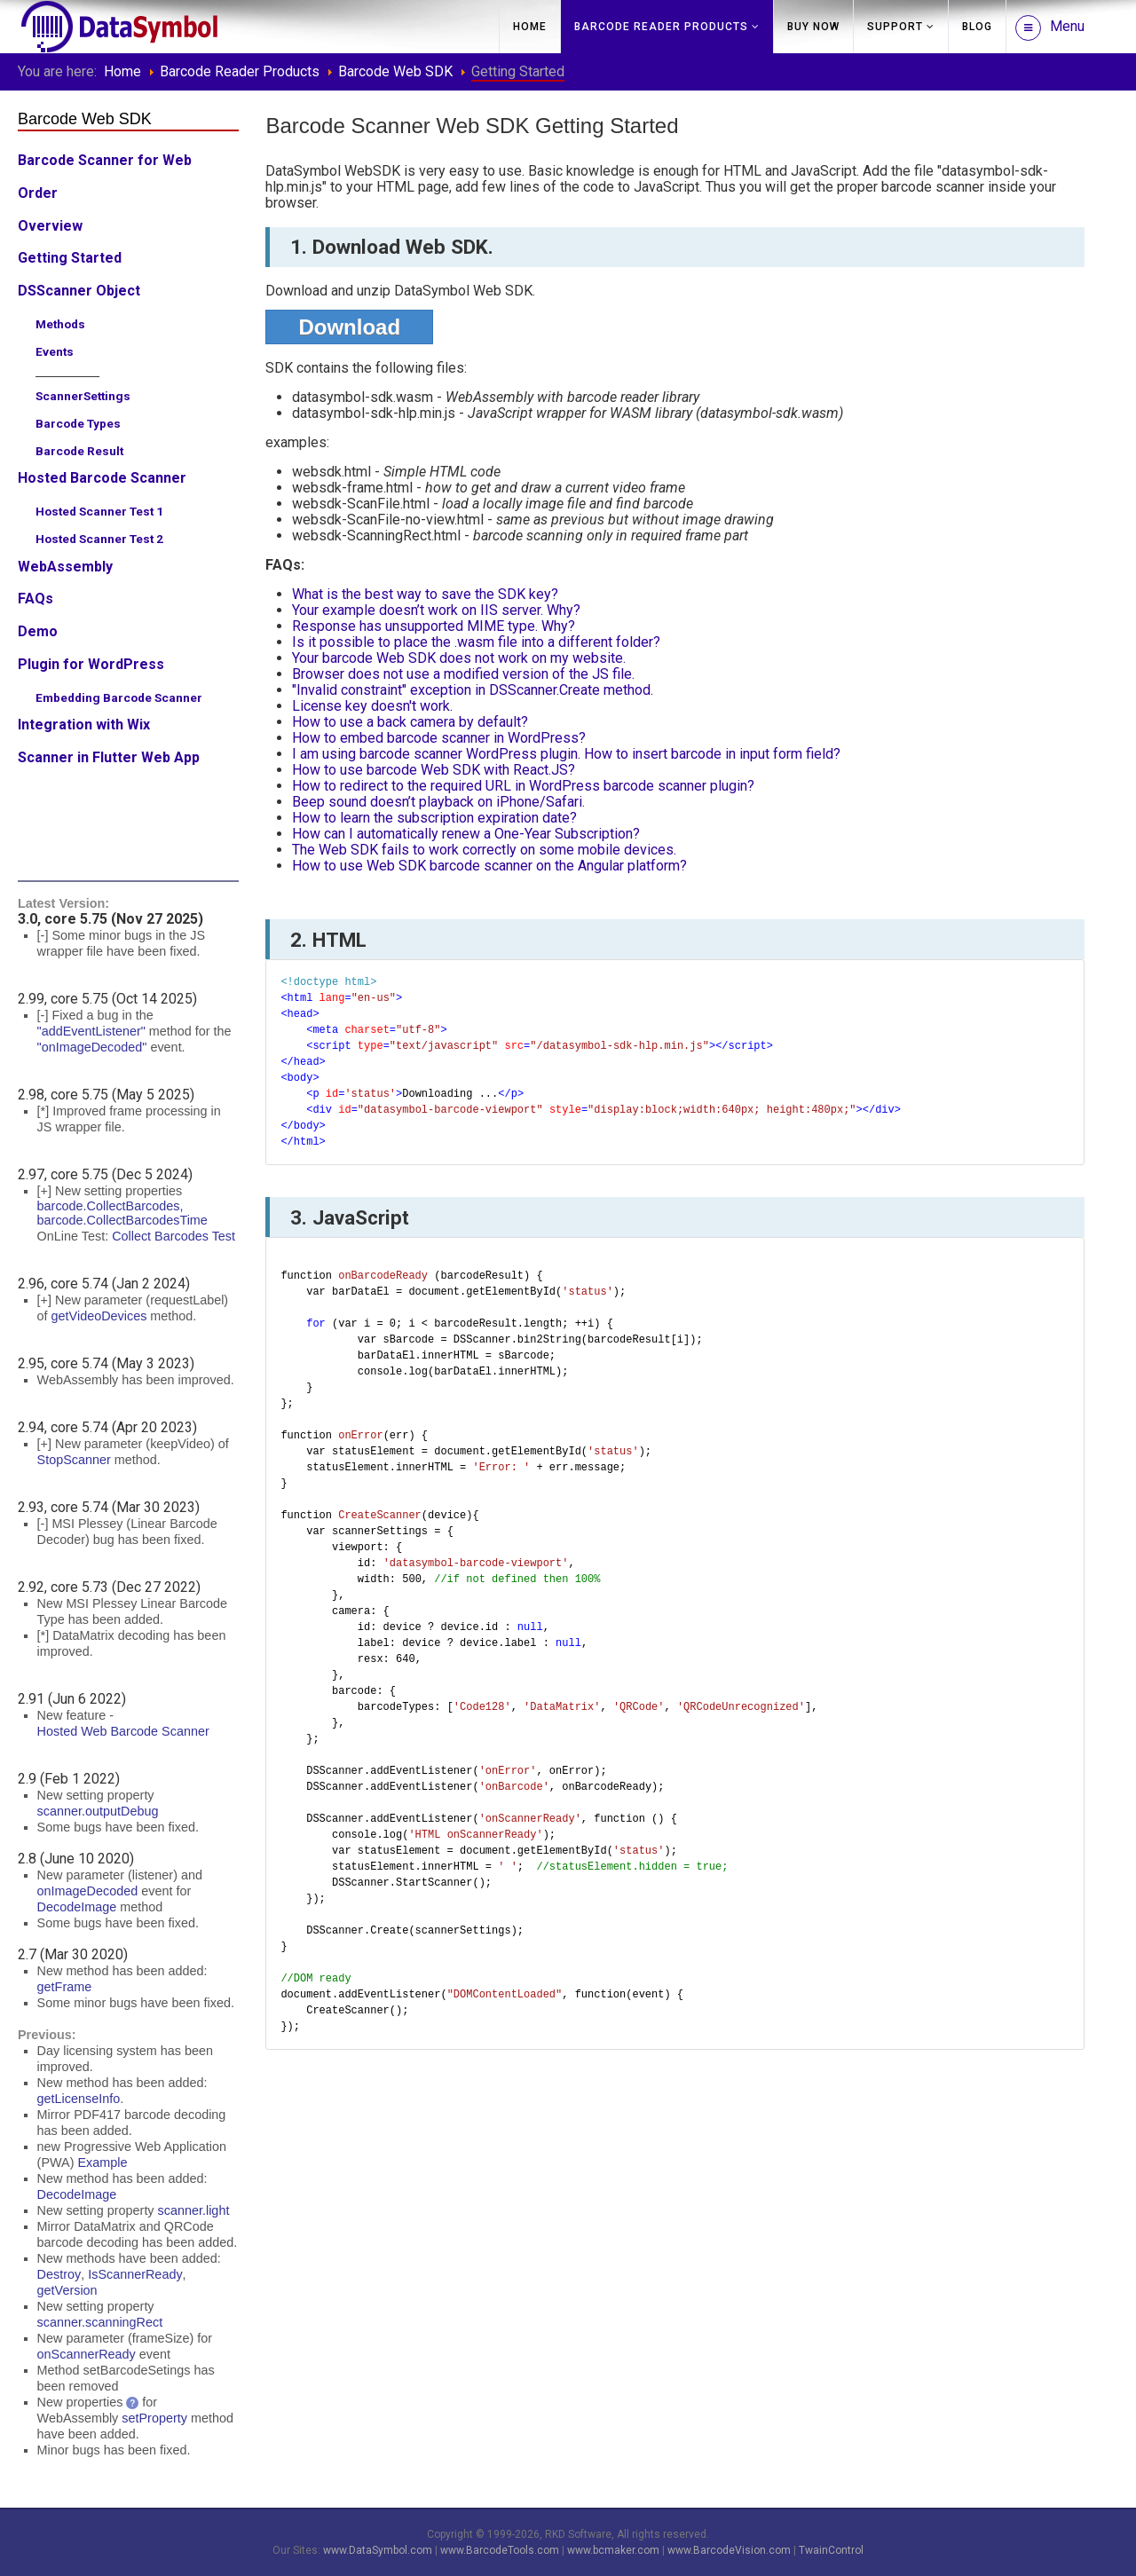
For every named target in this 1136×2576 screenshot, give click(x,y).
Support (895, 26)
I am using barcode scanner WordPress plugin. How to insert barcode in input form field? (566, 753)
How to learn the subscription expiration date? (434, 817)
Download (349, 327)
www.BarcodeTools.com (499, 2550)
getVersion (67, 2290)
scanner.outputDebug (98, 1811)
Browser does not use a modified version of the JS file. (463, 674)
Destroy (59, 2274)
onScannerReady (86, 2354)
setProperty (154, 2418)
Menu (1050, 28)
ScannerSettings (83, 396)
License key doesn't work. (372, 705)
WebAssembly (65, 566)
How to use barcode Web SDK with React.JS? (433, 769)
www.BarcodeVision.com (729, 2550)
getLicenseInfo (79, 2099)
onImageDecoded (87, 1891)
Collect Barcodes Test (173, 1236)
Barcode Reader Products (661, 26)
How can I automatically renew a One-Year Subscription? (466, 833)
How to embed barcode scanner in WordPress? (439, 737)
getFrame (64, 1987)
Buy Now (813, 26)
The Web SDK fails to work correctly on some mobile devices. (484, 849)
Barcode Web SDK (395, 71)
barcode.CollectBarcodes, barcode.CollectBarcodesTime (122, 1213)
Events (55, 351)
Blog (977, 26)
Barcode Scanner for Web (105, 160)
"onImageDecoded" (92, 1047)
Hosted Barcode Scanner (102, 477)
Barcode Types (78, 423)
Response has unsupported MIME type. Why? (433, 626)
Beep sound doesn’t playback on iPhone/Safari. (438, 801)
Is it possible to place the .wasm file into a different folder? (476, 642)
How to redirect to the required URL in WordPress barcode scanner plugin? (523, 785)
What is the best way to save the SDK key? (425, 594)
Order (38, 193)
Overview (50, 225)
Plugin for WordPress (91, 664)
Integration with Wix (84, 724)
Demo (38, 631)
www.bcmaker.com (613, 2550)
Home (530, 26)
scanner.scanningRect (100, 2322)
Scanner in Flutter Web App (109, 757)
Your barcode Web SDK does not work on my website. (459, 658)
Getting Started (70, 257)
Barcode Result (79, 451)
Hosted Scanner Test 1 (99, 511)
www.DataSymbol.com (377, 2550)
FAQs (35, 598)
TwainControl (831, 2550)
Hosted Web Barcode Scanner (123, 1731)
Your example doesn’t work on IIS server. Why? (436, 610)
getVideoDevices (99, 1316)
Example (102, 2162)
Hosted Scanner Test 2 (99, 539)
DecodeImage (77, 1907)
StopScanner (74, 1460)
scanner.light (194, 2210)
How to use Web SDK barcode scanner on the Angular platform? (489, 865)
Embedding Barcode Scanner (119, 697)
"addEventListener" (91, 1031)
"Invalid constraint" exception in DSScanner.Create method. (472, 689)
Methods (60, 324)
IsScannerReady (135, 2274)
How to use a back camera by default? (410, 721)
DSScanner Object (79, 290)
